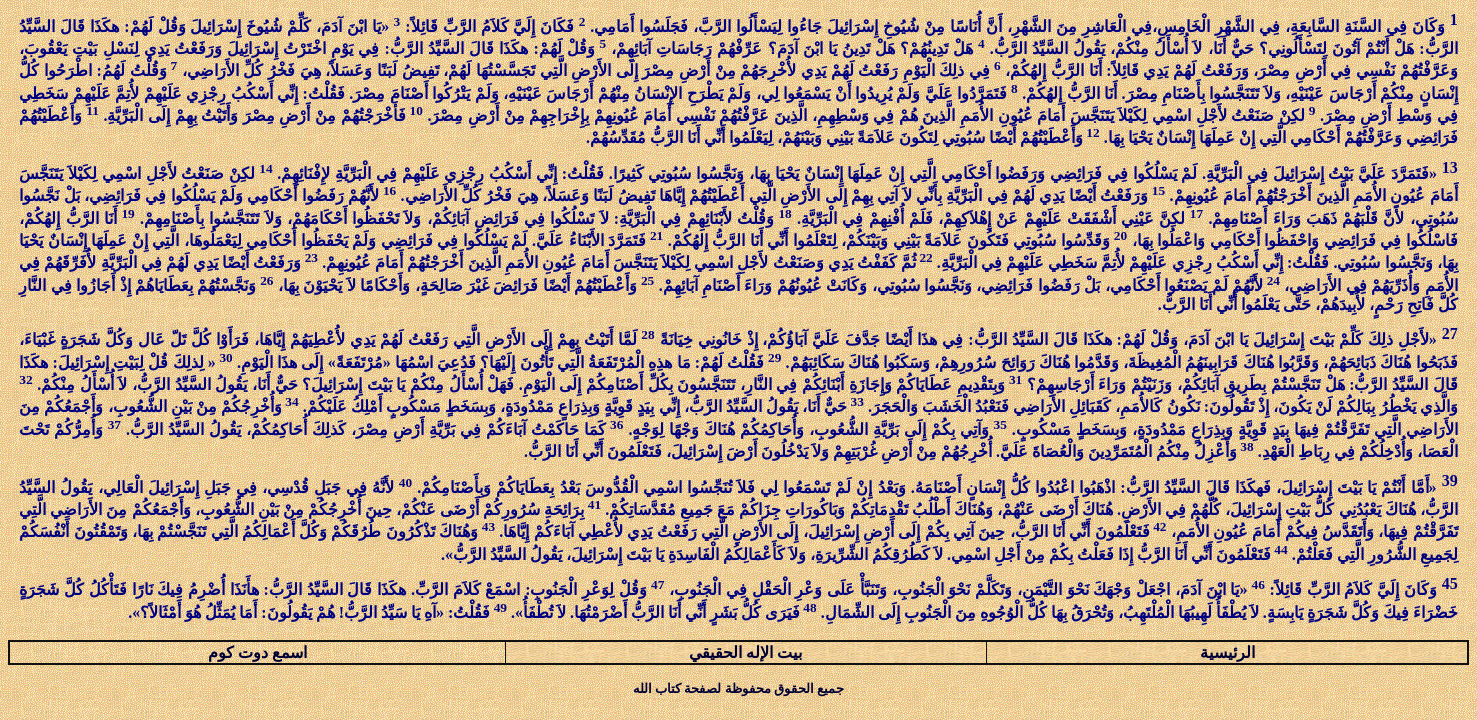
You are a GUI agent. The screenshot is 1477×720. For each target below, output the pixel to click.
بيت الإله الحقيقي (745, 652)
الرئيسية (1227, 652)
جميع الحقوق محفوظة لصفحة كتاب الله (738, 688)
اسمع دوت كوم (257, 652)
